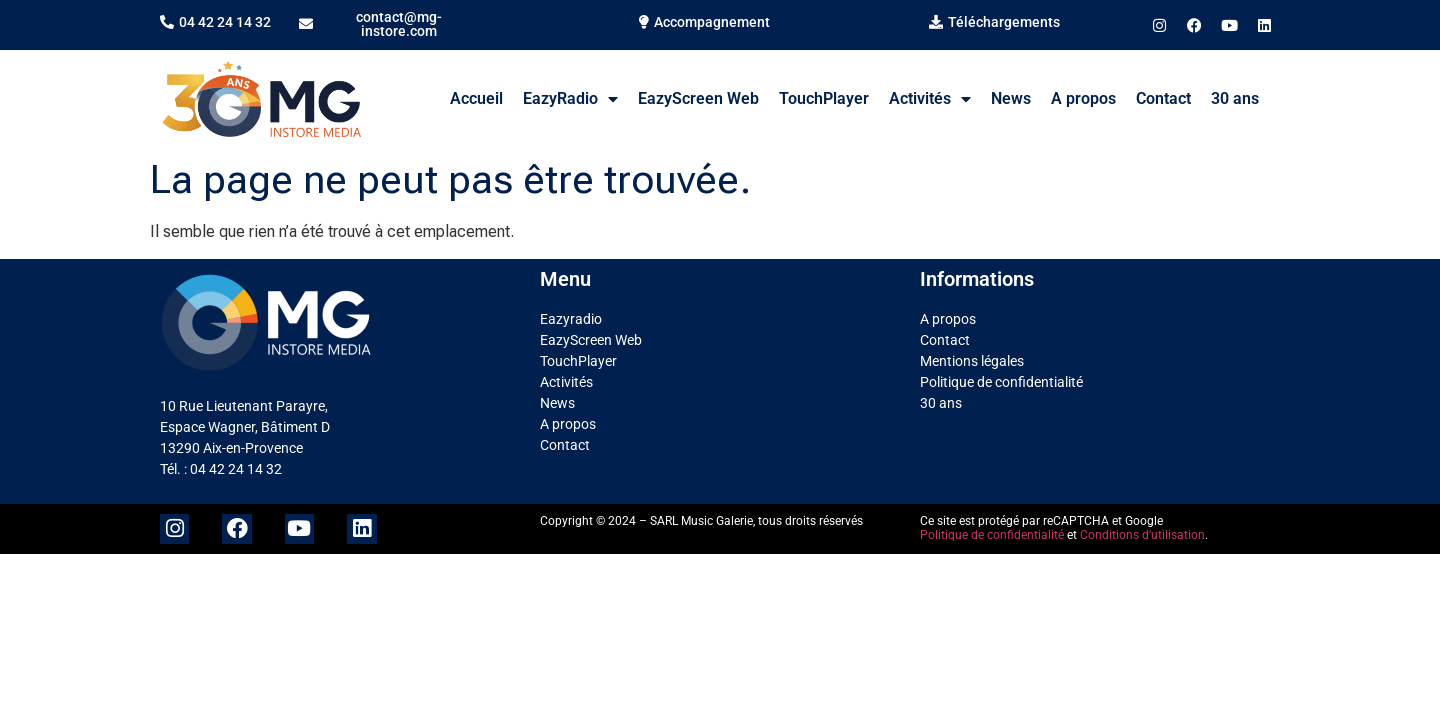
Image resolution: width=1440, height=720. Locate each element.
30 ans (1235, 98)
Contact (1163, 98)
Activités (930, 99)
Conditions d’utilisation (1142, 535)
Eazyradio (571, 319)
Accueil (476, 98)
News (1011, 98)
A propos (1083, 98)
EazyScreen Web (698, 98)
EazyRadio (570, 99)
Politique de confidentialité (1001, 382)
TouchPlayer (824, 98)
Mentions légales (972, 361)
